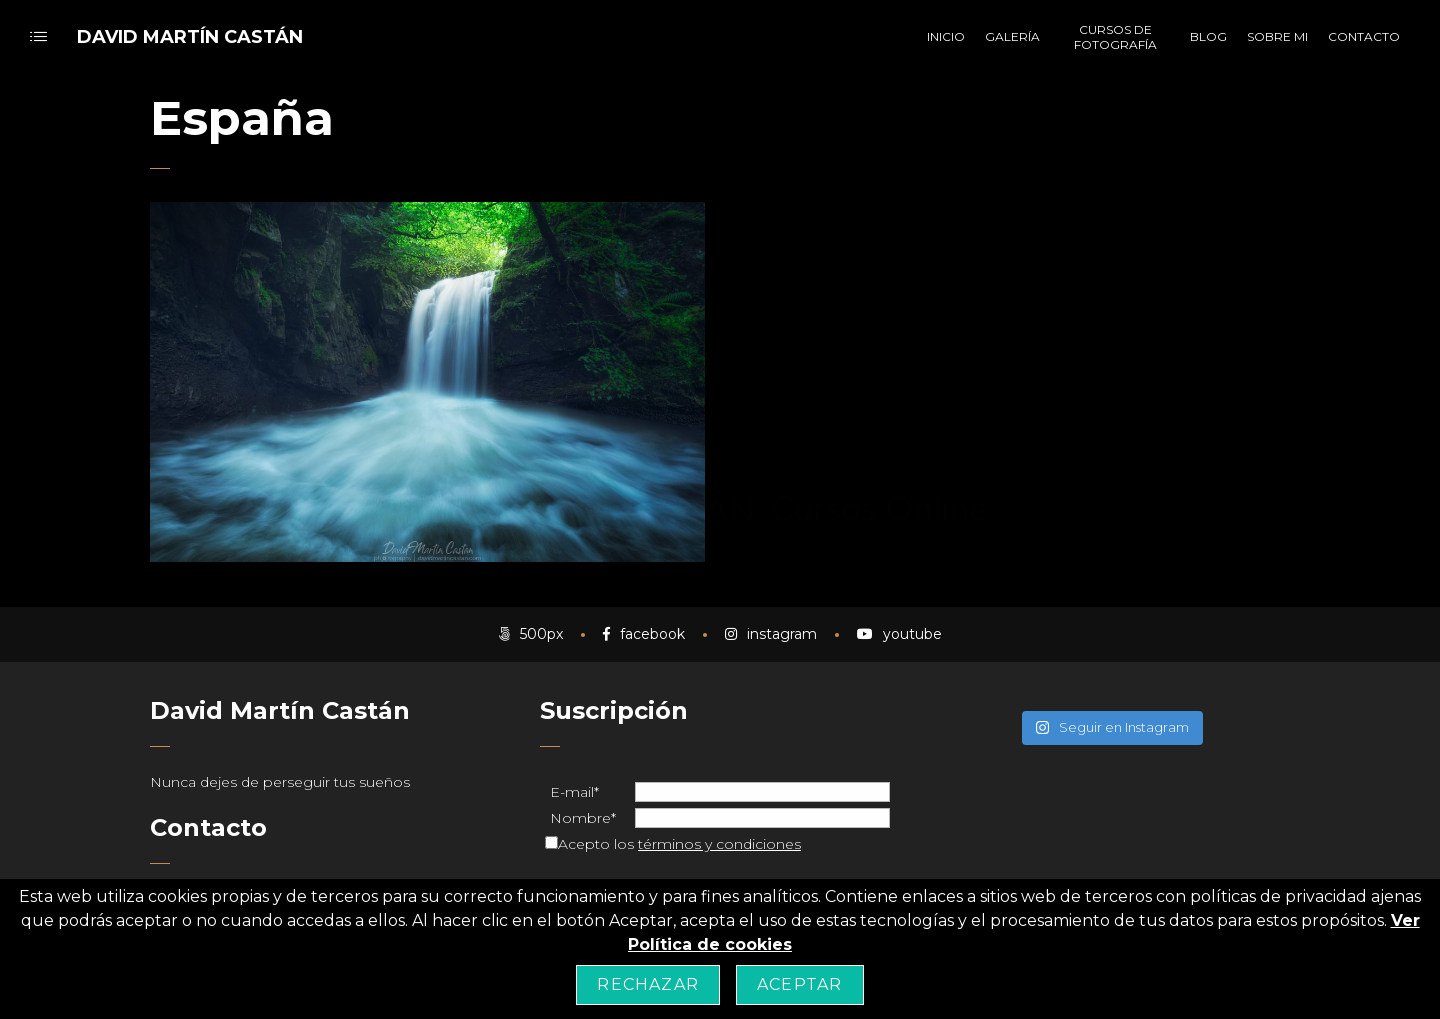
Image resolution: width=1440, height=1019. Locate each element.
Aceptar (799, 984)
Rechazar (648, 984)
